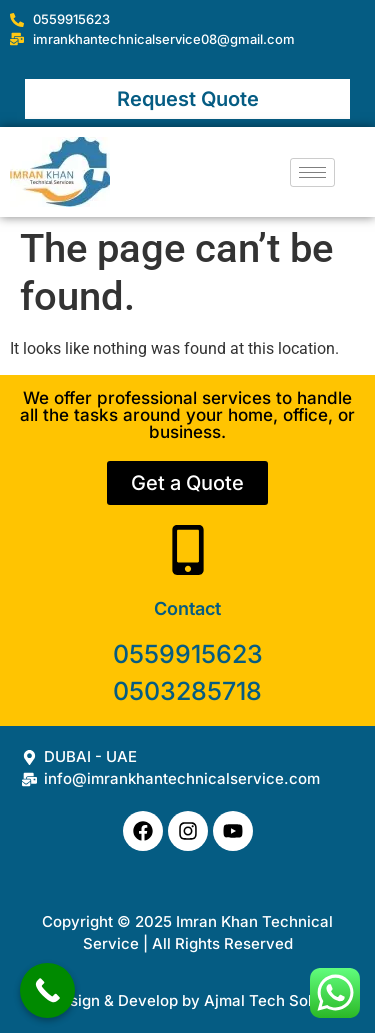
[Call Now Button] (47, 990)
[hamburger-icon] (312, 172)
